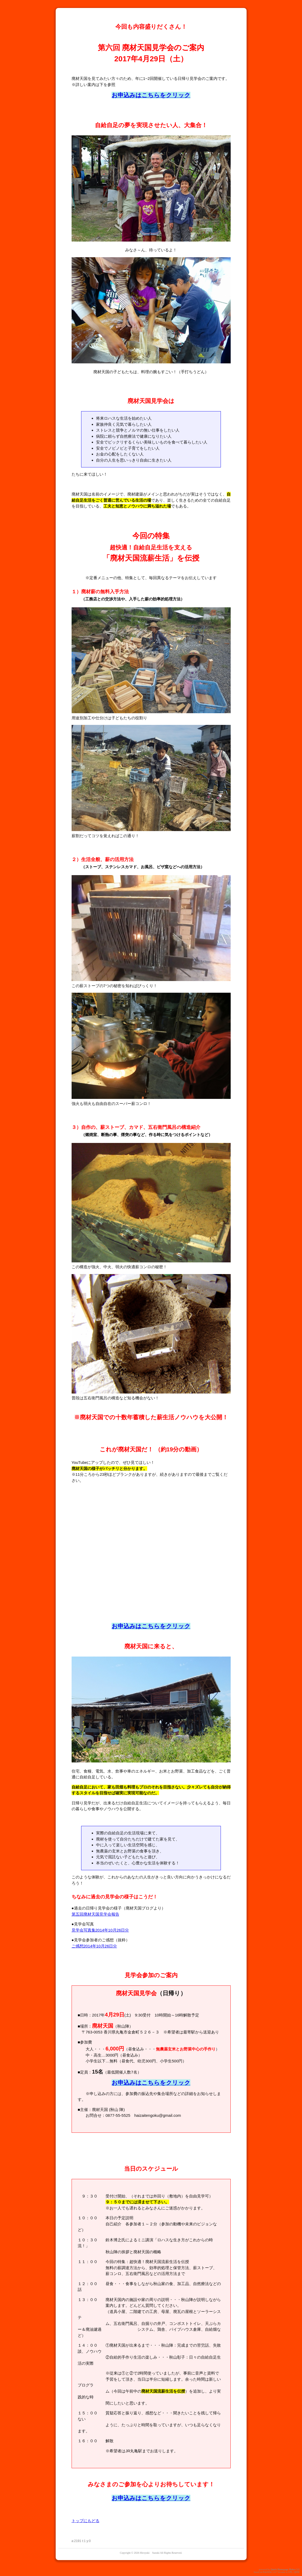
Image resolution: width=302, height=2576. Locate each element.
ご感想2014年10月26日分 (94, 1946)
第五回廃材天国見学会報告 (95, 1914)
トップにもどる (85, 2520)
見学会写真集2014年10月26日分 (100, 1930)
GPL (290, 2572)
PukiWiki (267, 2572)
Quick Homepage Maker (283, 2569)
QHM (296, 2572)
